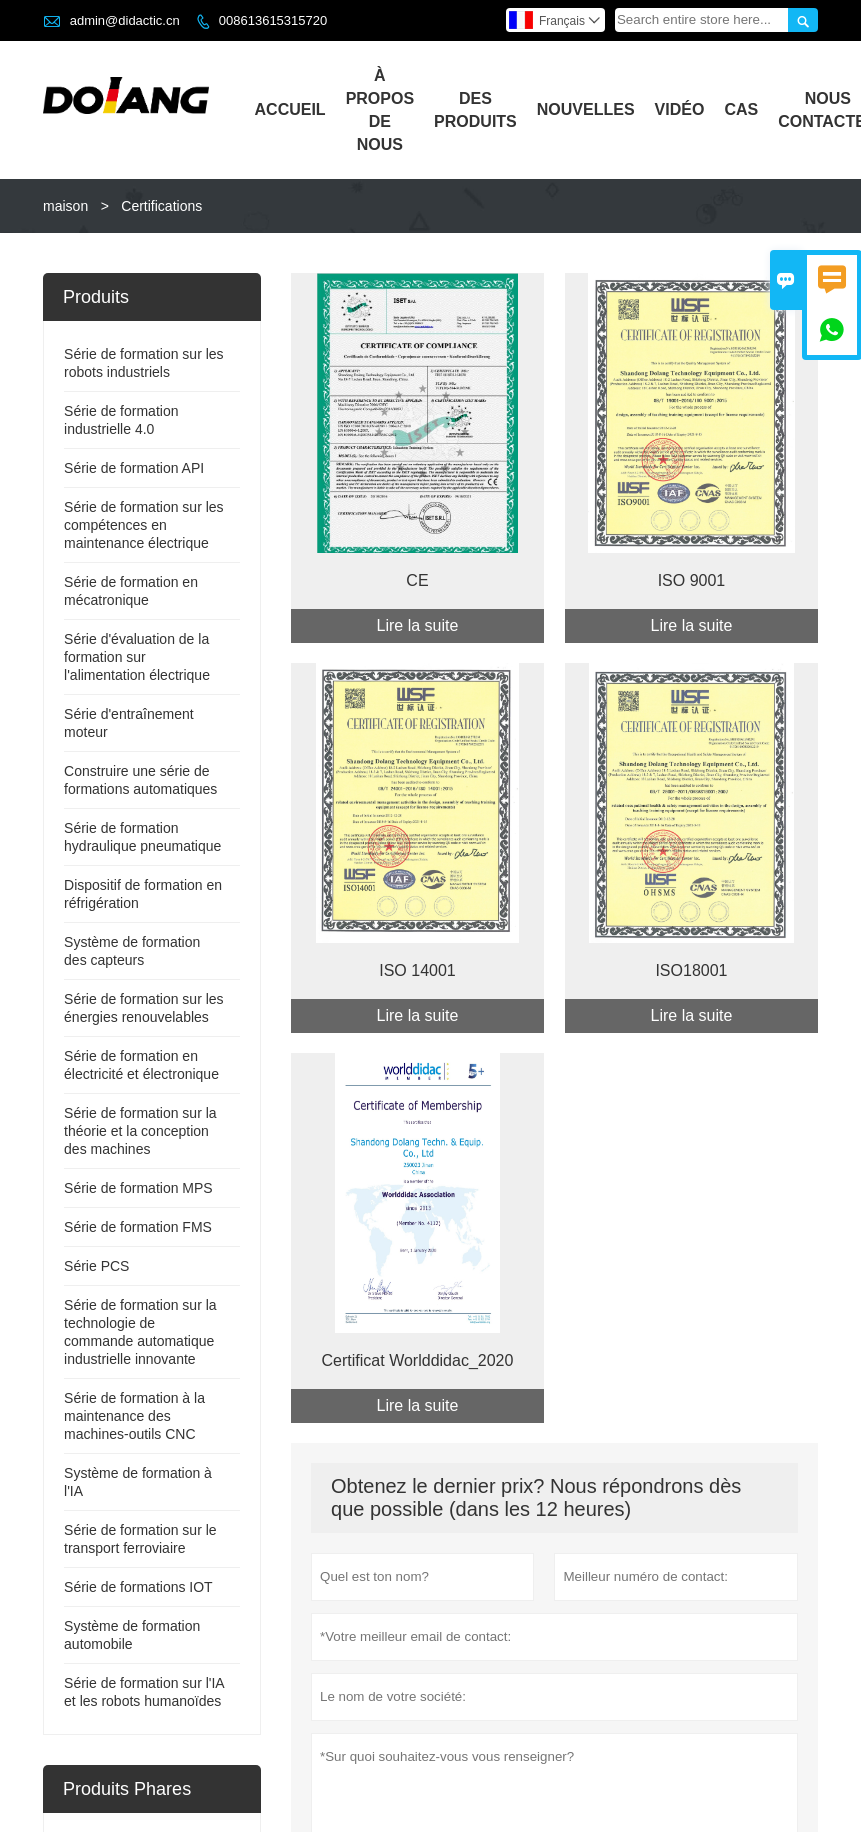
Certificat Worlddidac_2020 (418, 1360)
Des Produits (475, 110)
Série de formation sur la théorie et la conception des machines (140, 1131)
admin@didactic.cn (125, 20)
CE (417, 580)
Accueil (290, 109)
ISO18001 (691, 970)
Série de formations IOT (138, 1587)
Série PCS (96, 1266)
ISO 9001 (692, 580)
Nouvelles (586, 109)
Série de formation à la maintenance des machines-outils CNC (134, 1416)
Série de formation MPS (138, 1188)
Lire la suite (418, 625)
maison (65, 206)
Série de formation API (134, 468)
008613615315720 (273, 20)
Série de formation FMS (138, 1227)
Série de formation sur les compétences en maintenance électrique (144, 525)
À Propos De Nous (380, 110)
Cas (741, 109)
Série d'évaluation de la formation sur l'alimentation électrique (137, 657)
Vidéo (680, 109)
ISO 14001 (417, 970)
